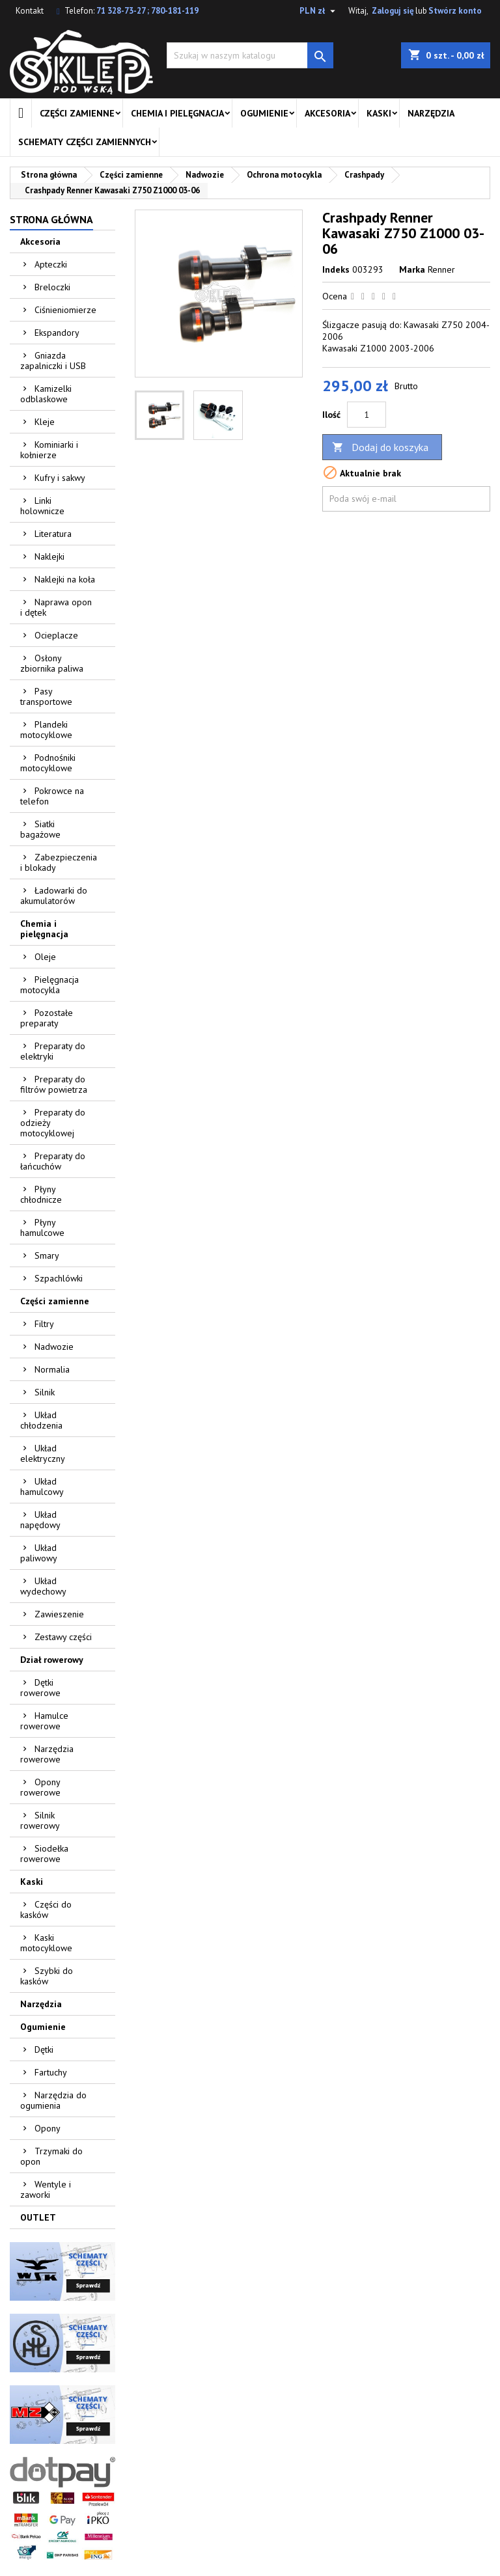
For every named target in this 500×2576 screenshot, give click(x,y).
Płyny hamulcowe (42, 1227)
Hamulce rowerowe (44, 1721)
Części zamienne (77, 113)
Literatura (53, 534)
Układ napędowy (40, 1520)
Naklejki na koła (65, 579)
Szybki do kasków (46, 1976)
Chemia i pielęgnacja (177, 113)
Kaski (379, 113)
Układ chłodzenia (41, 1420)
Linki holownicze (42, 506)
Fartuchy (51, 2072)
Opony (48, 2128)
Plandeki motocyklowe (46, 730)
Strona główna (51, 219)
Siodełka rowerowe (44, 1854)
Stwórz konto (455, 10)
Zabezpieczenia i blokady (58, 862)
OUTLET (38, 2217)
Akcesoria (327, 113)
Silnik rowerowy (40, 1820)
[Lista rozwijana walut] (319, 11)
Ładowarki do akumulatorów (53, 895)
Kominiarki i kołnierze (49, 450)
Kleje (45, 422)
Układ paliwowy (38, 1553)
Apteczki (51, 264)
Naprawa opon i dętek (56, 607)
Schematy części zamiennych (84, 142)
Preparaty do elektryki (52, 1051)
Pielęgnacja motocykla (49, 985)
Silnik (45, 1392)
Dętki (44, 2049)
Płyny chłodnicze (41, 1194)
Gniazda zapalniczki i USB (53, 360)
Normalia (52, 1369)
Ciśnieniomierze (65, 310)
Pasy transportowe (46, 696)
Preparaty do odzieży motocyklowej (52, 1122)
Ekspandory (57, 332)
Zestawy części (63, 1637)
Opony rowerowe (40, 1787)
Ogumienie (264, 113)
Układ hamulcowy (42, 1486)
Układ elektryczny (42, 1453)
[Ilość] (366, 415)
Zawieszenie (59, 1614)
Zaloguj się (393, 10)
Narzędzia (431, 113)
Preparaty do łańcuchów (52, 1161)
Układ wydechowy (43, 1586)
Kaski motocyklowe (46, 1943)
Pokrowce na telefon (52, 796)
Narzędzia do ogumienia (53, 2100)
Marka (412, 269)
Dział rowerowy (51, 1659)
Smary (47, 1255)
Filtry (44, 1324)
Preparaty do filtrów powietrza (53, 1084)
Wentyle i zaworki (45, 2189)
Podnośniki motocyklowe (48, 763)
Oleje (45, 957)
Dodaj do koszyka (380, 447)
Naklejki (49, 556)
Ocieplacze (56, 635)
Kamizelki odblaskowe (46, 394)
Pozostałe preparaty (46, 1018)
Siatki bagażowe (40, 829)
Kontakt (30, 10)
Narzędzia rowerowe (47, 1754)
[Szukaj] (250, 55)
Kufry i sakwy (60, 478)
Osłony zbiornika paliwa (51, 663)
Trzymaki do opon (51, 2156)
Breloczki (52, 287)
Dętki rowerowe (40, 1688)
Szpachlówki (59, 1278)
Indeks (336, 269)
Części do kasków (46, 1909)
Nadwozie (54, 1346)
